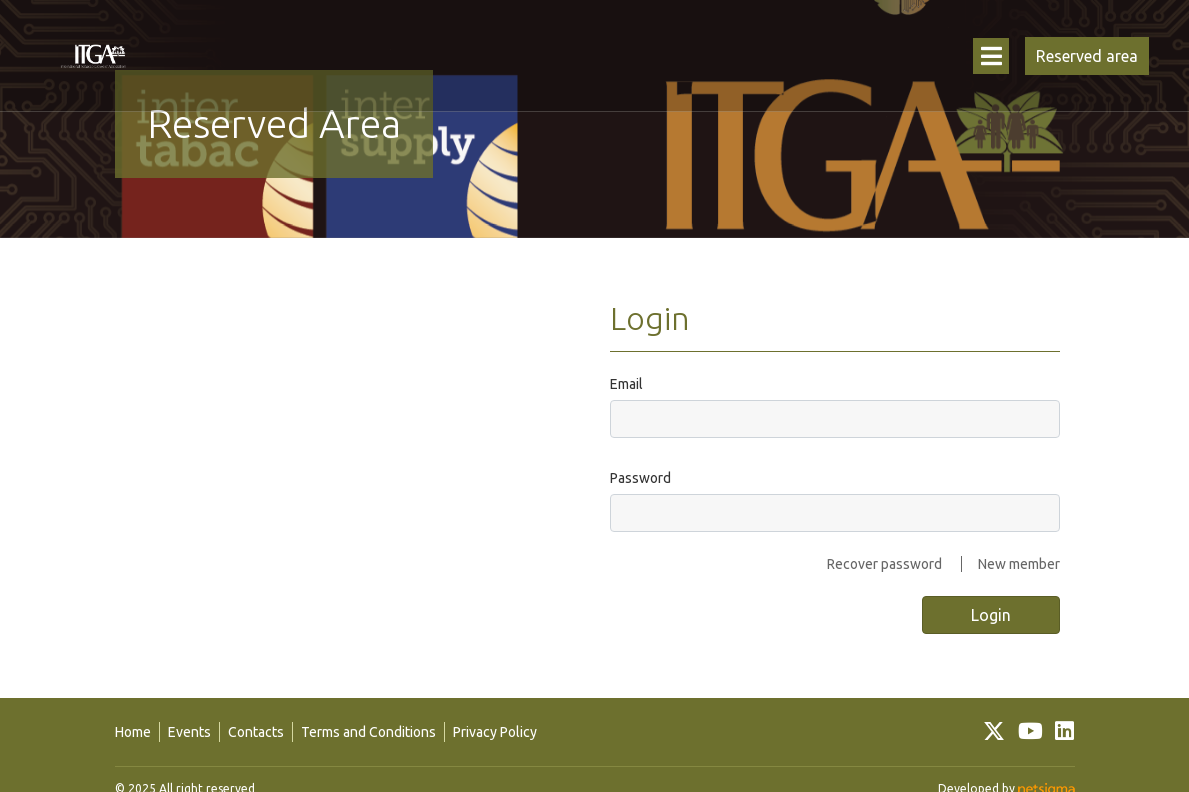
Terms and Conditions (368, 732)
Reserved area (1087, 56)
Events (189, 732)
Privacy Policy (495, 732)
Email (626, 384)
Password (640, 478)
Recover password (884, 564)
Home (133, 732)
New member (1019, 564)
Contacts (256, 732)
